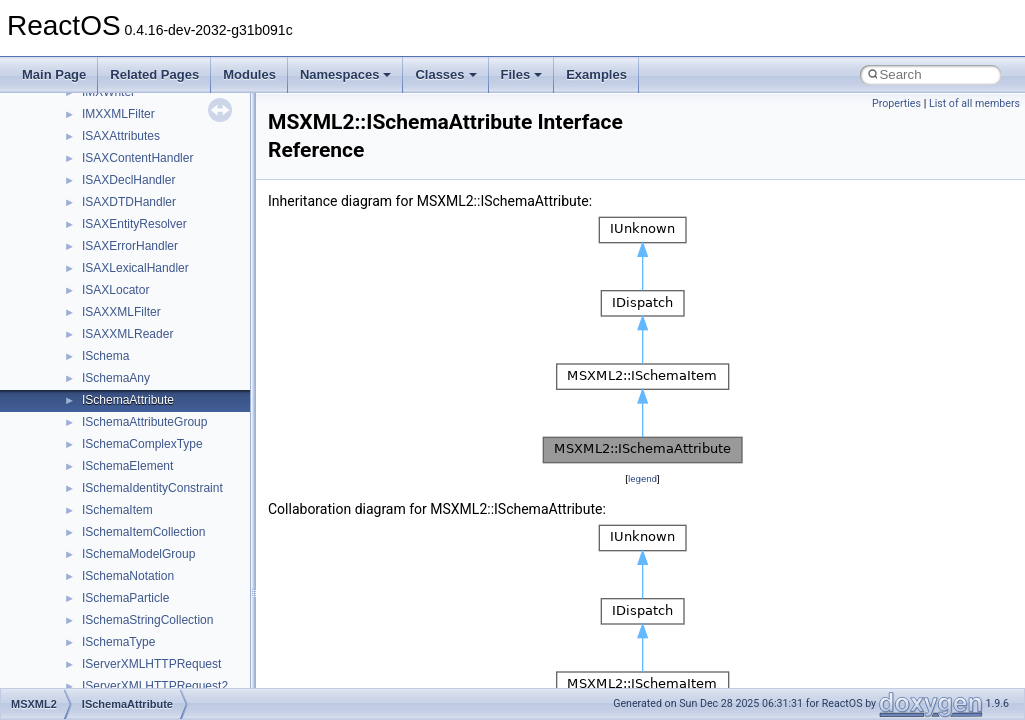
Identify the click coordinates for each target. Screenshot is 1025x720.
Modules (249, 74)
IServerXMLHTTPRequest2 (155, 686)
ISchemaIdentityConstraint (152, 488)
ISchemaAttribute (128, 400)
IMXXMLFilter (118, 114)
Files (522, 74)
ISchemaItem (117, 510)
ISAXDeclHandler (128, 180)
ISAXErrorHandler (130, 246)
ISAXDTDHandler (129, 202)
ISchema (105, 356)
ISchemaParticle (125, 598)
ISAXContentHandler (137, 158)
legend (642, 478)
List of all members (974, 103)
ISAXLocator (115, 290)
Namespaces (346, 74)
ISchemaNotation (128, 576)
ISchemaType (118, 642)
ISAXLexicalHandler (135, 268)
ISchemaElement (127, 466)
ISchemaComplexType (142, 444)
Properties (896, 103)
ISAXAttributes (121, 136)
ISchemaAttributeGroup (144, 422)
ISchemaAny (116, 378)
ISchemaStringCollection (147, 620)
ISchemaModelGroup (138, 554)
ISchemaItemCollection (143, 532)
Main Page (54, 74)
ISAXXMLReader (127, 334)
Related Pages (154, 74)
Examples (596, 74)
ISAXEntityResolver (134, 224)
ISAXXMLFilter (121, 312)
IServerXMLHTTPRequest (151, 664)
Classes (445, 74)
